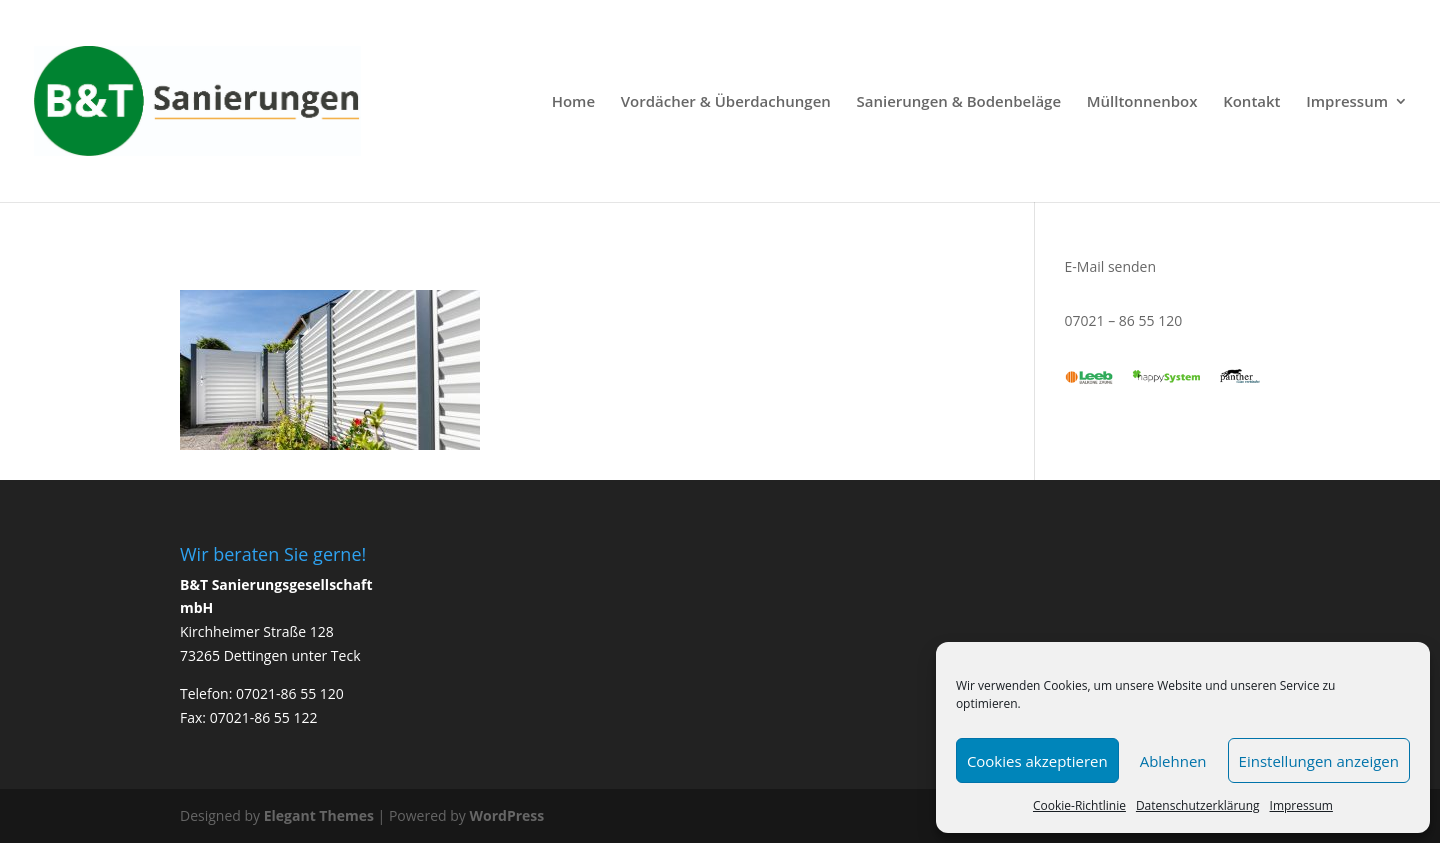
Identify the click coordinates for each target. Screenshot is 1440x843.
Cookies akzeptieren (1037, 761)
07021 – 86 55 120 (1124, 320)
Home (573, 102)
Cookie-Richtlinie (1079, 805)
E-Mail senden (1111, 266)
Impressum (1301, 805)
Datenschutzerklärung (1198, 805)
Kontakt (1251, 102)
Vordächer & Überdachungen (726, 102)
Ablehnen (1173, 761)
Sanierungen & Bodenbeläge (958, 102)
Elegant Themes (319, 815)
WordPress (506, 815)
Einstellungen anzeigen (1319, 761)
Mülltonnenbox (1142, 102)
